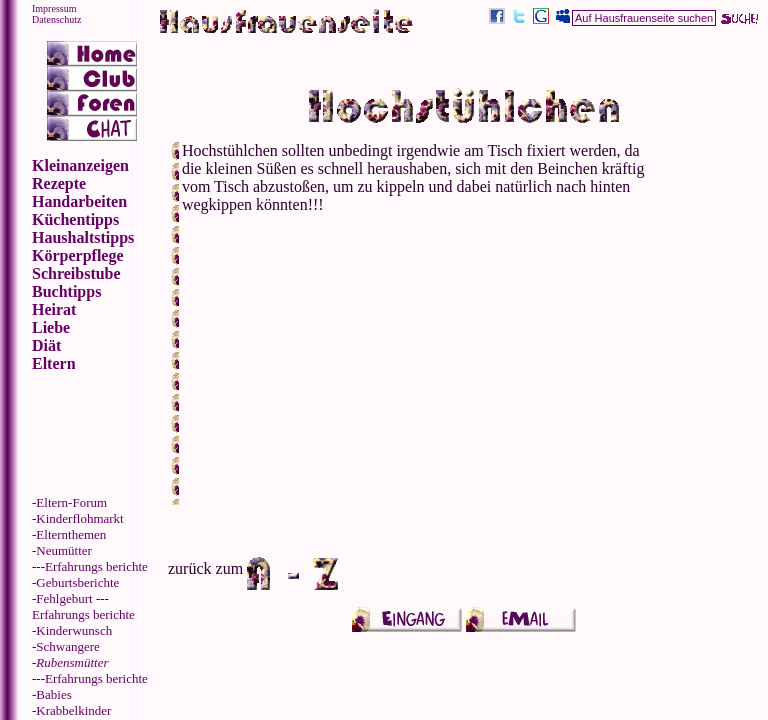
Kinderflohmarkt (79, 518)
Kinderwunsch (74, 630)
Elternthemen (71, 534)
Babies (53, 694)
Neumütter (64, 550)
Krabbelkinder (73, 710)
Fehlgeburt (64, 598)
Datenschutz (56, 19)
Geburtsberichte (77, 582)
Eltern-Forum (71, 502)
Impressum (54, 8)
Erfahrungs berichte (96, 566)
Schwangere (68, 646)
